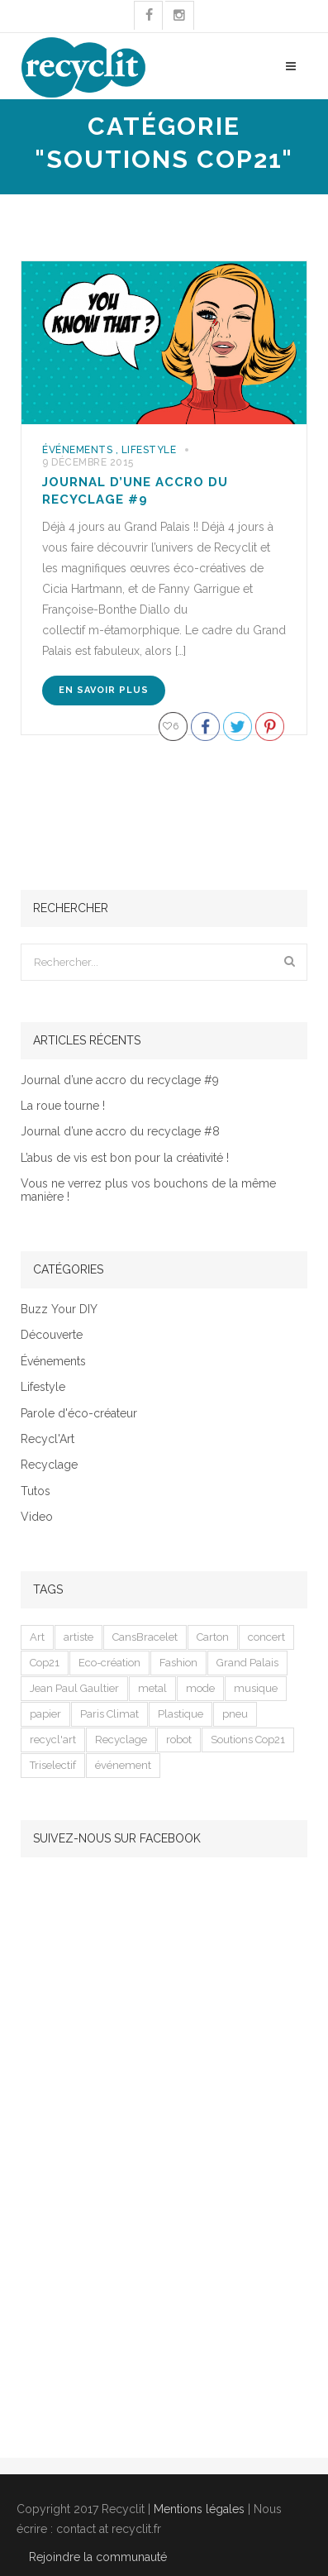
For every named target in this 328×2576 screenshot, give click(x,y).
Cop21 (44, 1662)
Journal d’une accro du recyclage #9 (120, 1080)
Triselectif (53, 1765)
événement (123, 1765)
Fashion (178, 1662)
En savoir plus (104, 690)
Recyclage (49, 1465)
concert (266, 1637)
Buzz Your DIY (59, 1309)
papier (45, 1714)
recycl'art (53, 1739)
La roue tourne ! (63, 1106)
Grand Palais (247, 1662)
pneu (235, 1714)
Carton (213, 1637)
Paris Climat (109, 1714)
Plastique (180, 1714)
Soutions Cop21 (248, 1739)
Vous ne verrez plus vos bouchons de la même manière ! (148, 1190)
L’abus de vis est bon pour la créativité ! (125, 1158)
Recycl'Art (47, 1439)
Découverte (52, 1335)
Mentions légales (199, 2509)
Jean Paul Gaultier (74, 1688)
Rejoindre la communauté (98, 2557)
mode (200, 1688)
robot (179, 1739)
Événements (77, 450)
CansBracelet (145, 1637)
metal (152, 1688)
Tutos (35, 1491)
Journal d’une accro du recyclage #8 (120, 1132)
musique (256, 1688)
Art (37, 1637)
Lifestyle (149, 450)
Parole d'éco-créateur (79, 1413)
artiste (78, 1637)
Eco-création (109, 1662)
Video (37, 1517)
